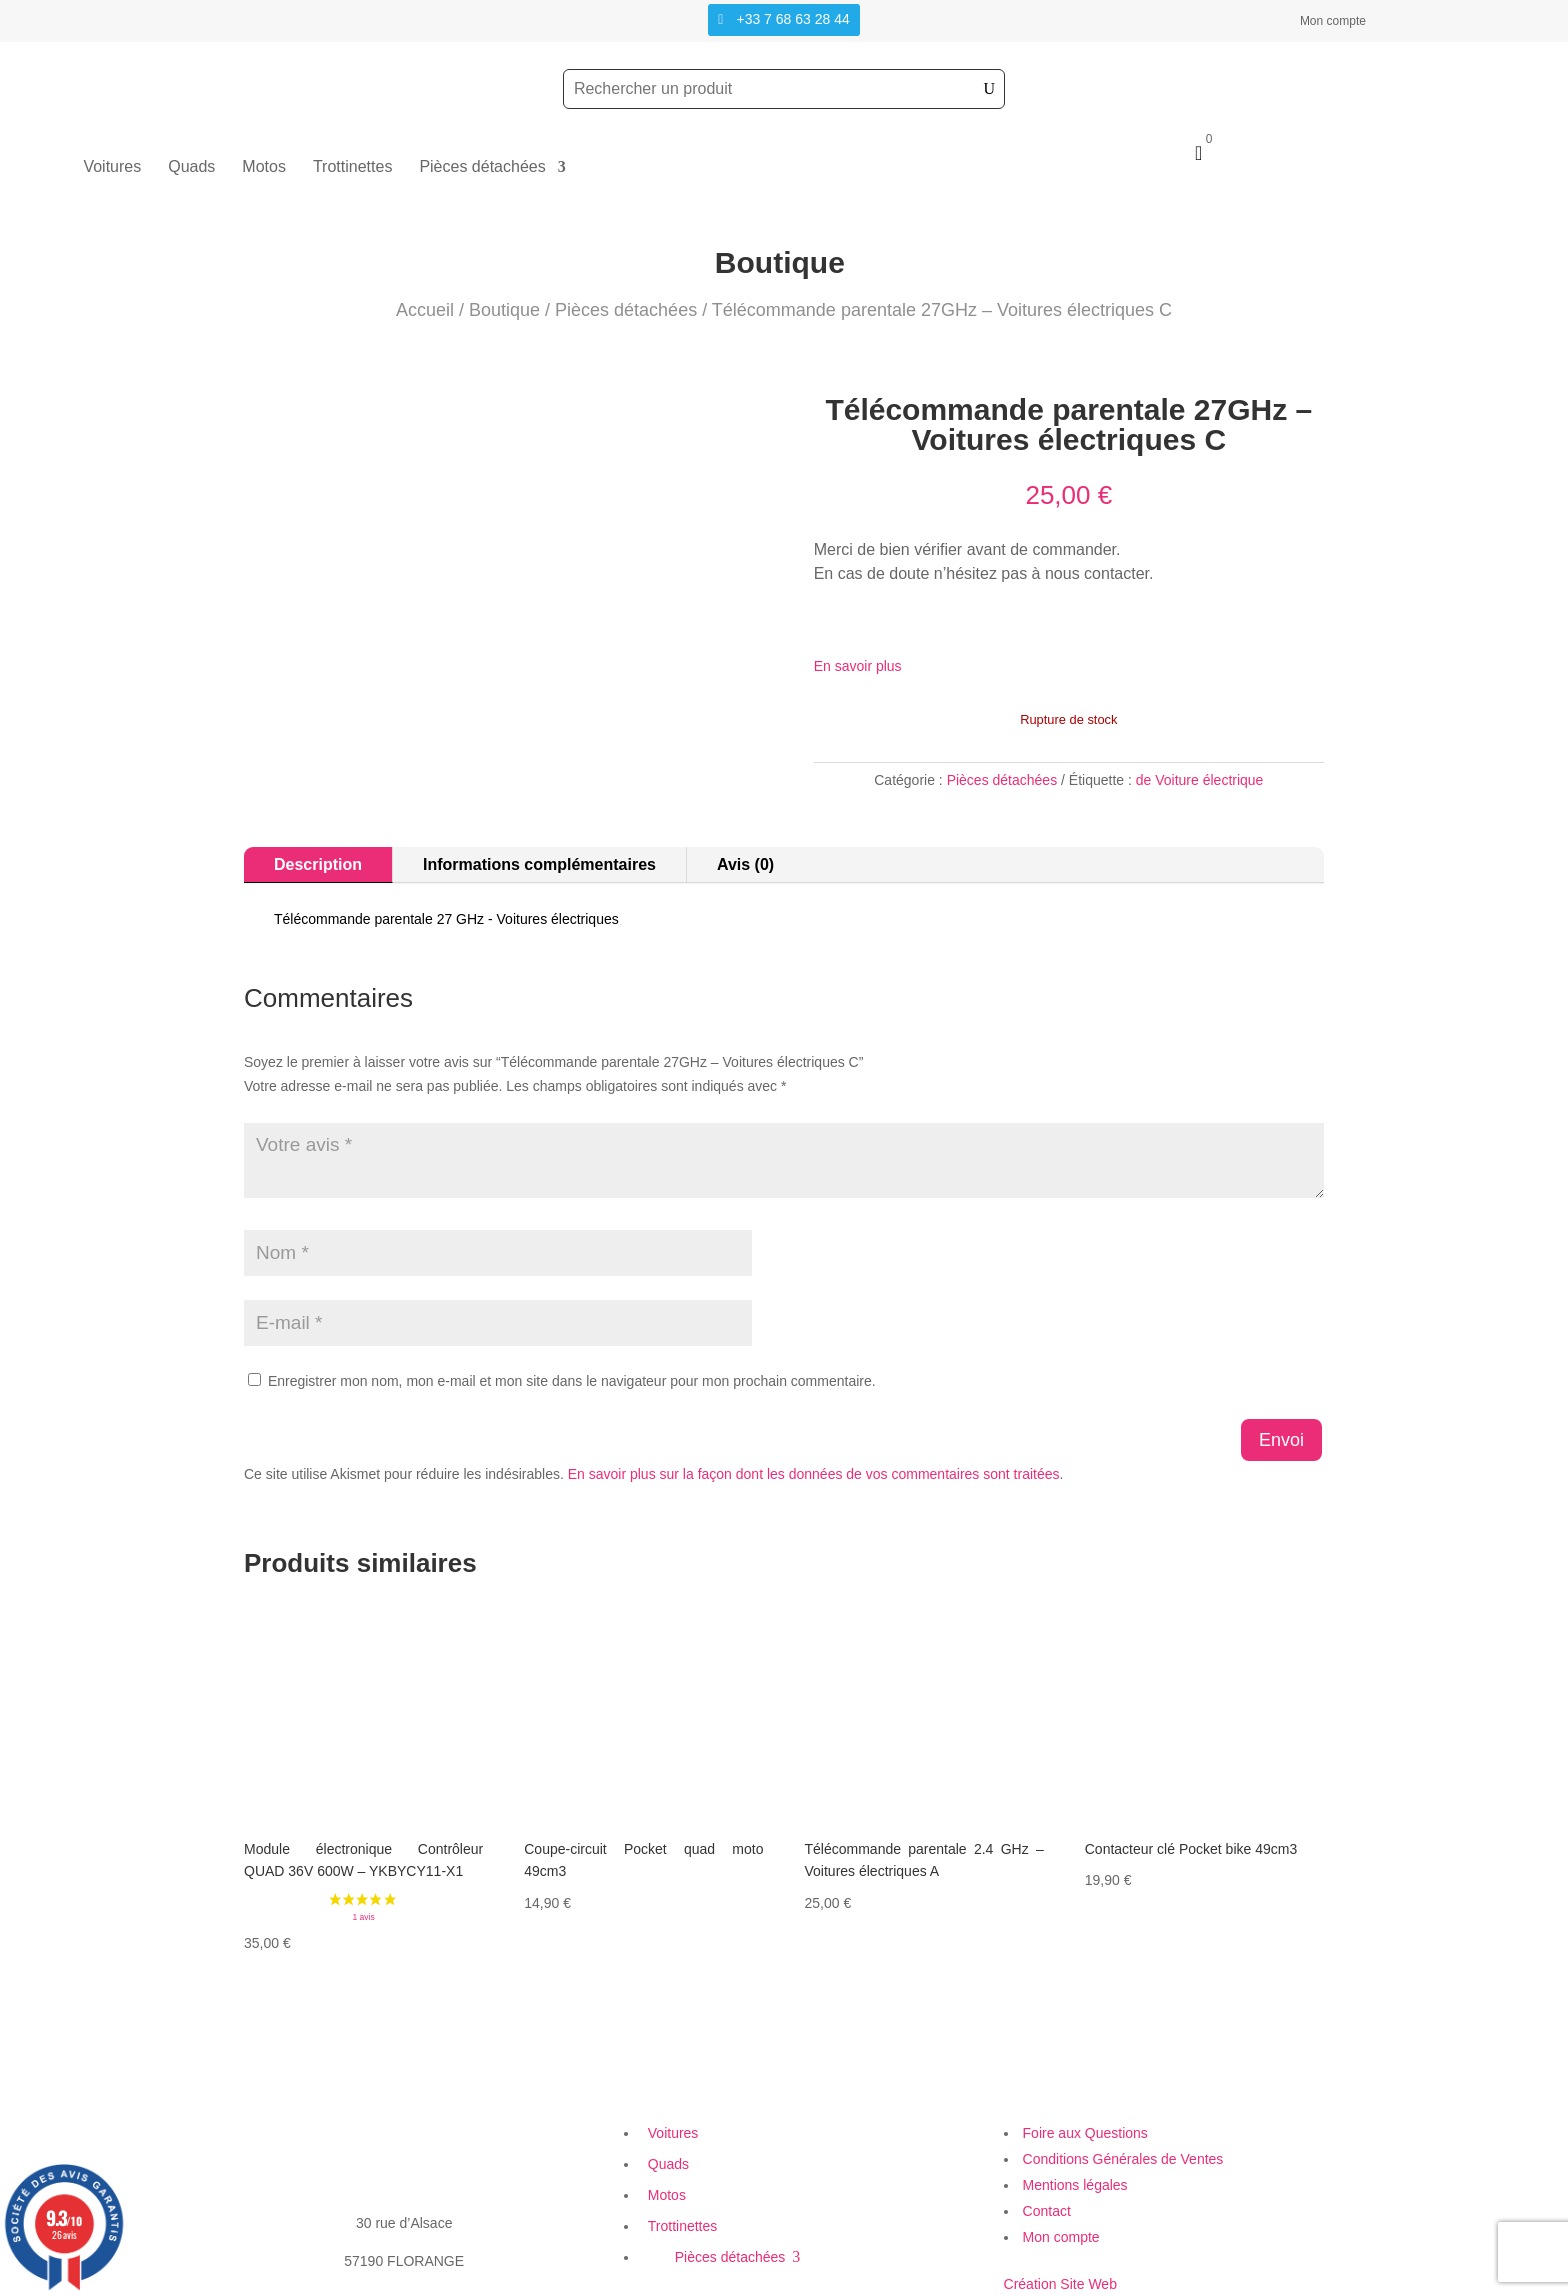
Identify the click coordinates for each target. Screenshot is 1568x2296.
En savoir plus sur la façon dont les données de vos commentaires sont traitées (814, 1474)
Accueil (425, 310)
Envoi (1281, 1440)
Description (318, 864)
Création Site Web (1060, 2284)
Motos (264, 167)
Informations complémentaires (539, 864)
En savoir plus (858, 666)
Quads (191, 167)
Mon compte (1333, 21)
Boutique (504, 310)
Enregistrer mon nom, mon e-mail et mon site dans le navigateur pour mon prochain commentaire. (572, 1381)
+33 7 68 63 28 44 (792, 19)
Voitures (112, 167)
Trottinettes (352, 167)
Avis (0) (745, 864)
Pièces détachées (482, 167)
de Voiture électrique (1200, 780)
